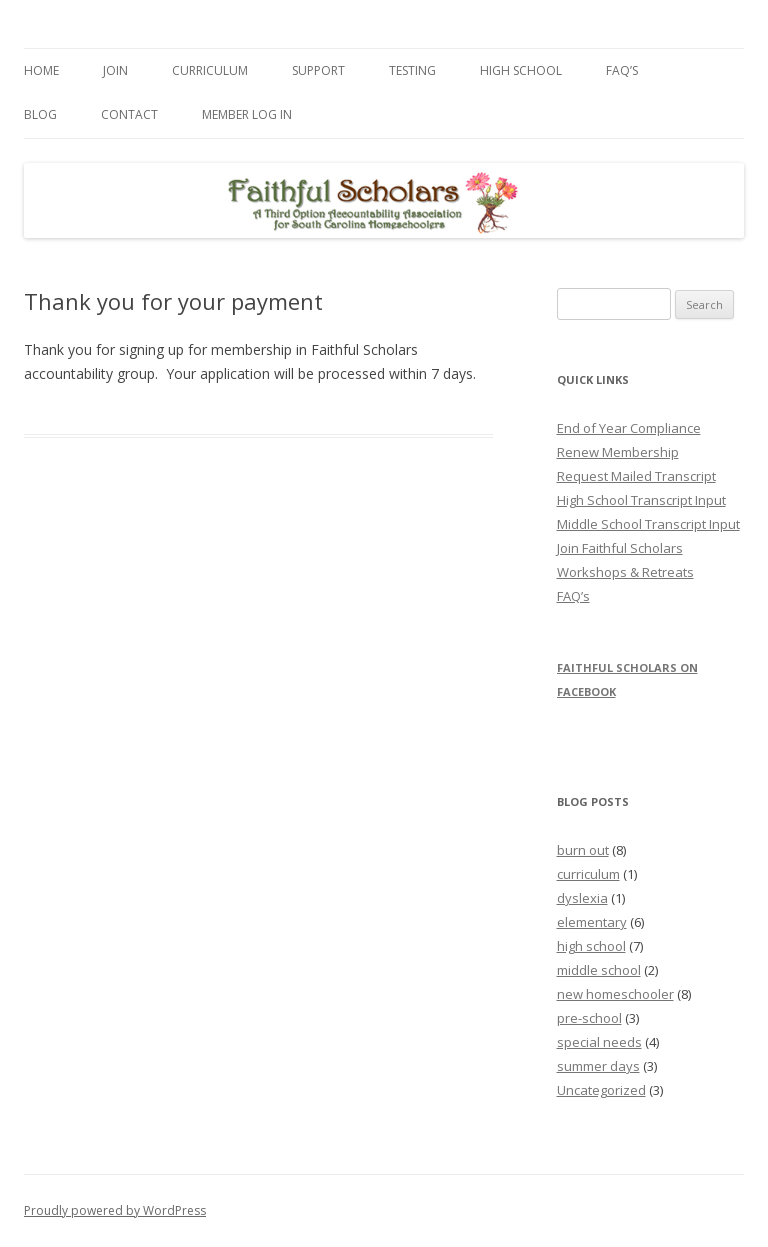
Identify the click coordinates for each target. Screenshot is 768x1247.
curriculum (588, 874)
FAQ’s (622, 70)
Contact (129, 114)
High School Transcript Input (641, 500)
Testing (412, 70)
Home (41, 70)
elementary (592, 922)
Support (318, 70)
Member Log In (247, 114)
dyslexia (582, 898)
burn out (583, 850)
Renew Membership (618, 452)
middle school (599, 970)
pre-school (589, 1018)
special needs (599, 1042)
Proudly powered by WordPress (115, 1210)
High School (521, 70)
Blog (40, 114)
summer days (598, 1066)
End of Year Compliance (629, 428)
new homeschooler (615, 994)
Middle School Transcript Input (648, 524)
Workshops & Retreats (625, 572)
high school (591, 946)
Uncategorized (601, 1090)
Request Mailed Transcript (636, 476)
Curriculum (210, 70)
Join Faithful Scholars (620, 548)
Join (115, 70)
